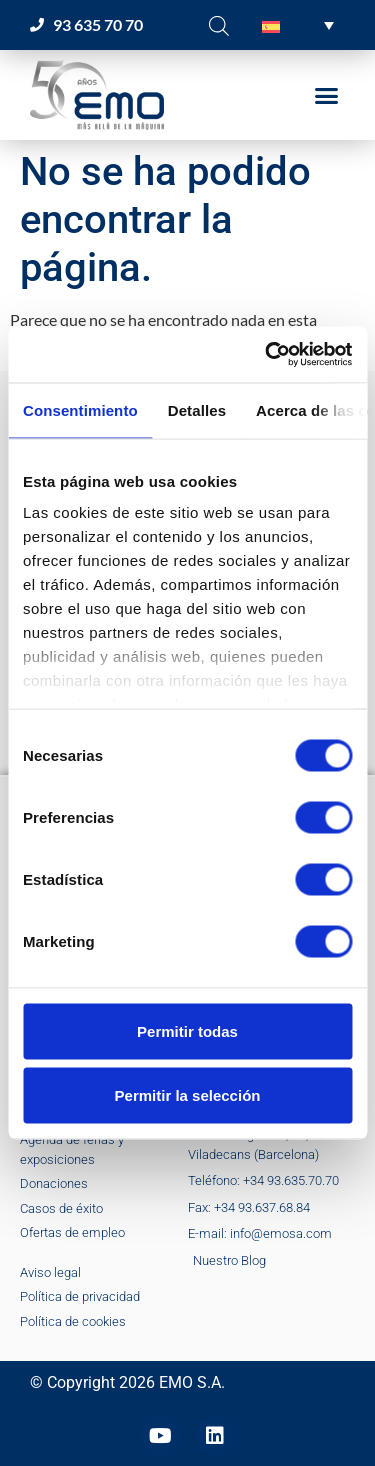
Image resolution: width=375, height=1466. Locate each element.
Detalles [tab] (197, 409)
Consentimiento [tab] (80, 409)
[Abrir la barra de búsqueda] (219, 25)
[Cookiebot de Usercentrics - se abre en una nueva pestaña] (267, 355)
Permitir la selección (188, 1094)
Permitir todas (187, 1030)
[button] (298, 25)
